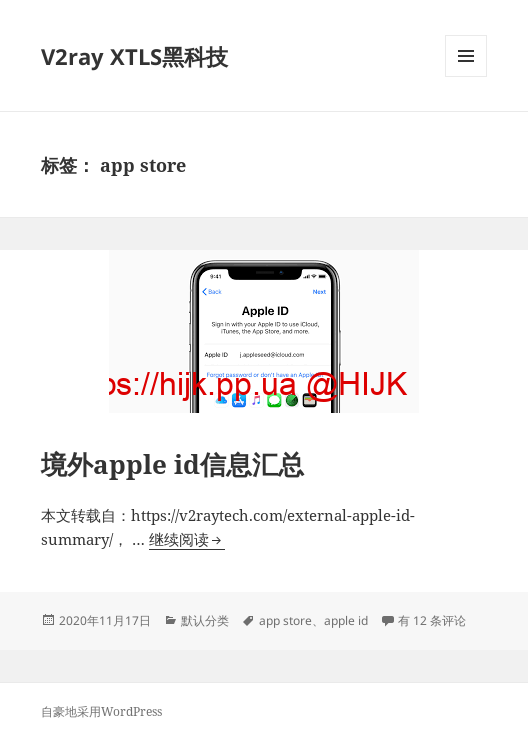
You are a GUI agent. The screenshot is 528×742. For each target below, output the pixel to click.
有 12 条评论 (432, 620)
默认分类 (205, 620)
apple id (346, 620)
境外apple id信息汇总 (172, 464)
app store (285, 620)
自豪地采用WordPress (101, 711)
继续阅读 (187, 539)
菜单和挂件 (466, 76)
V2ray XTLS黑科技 (134, 56)
